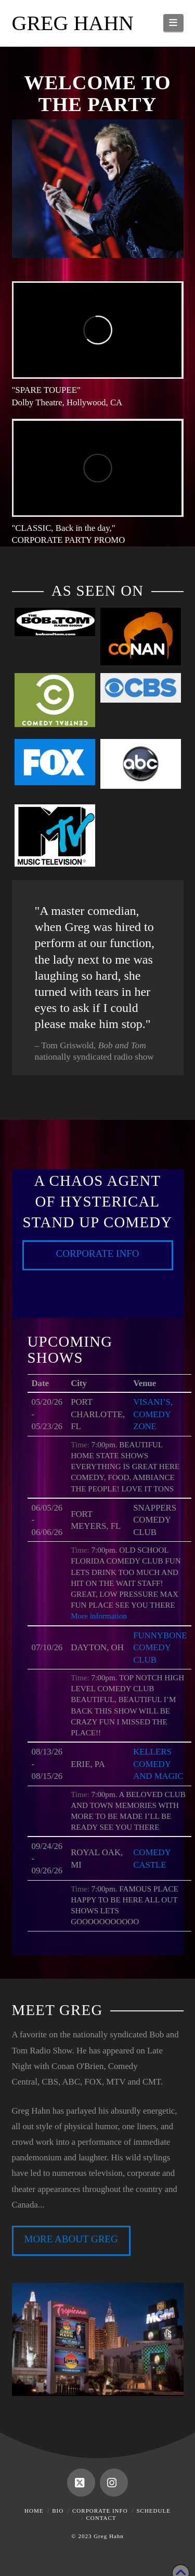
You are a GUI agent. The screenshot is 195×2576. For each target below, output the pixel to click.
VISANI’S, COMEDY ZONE (153, 1414)
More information (99, 1616)
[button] (173, 23)
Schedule (153, 2511)
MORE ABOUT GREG (71, 2239)
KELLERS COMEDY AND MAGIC (158, 1764)
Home (33, 2511)
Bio (57, 2511)
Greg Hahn (73, 23)
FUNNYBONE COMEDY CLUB (160, 1647)
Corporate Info (97, 1253)
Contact (101, 2518)
